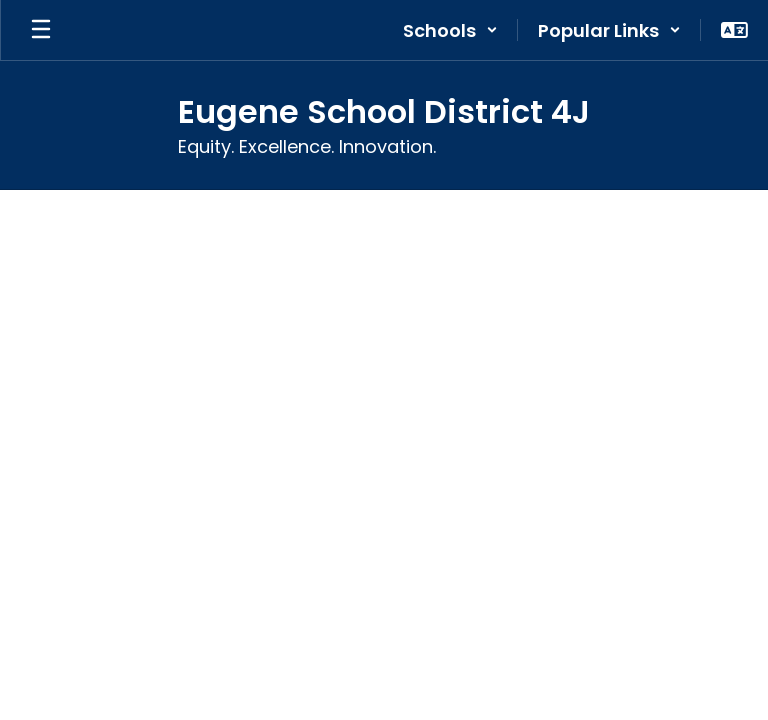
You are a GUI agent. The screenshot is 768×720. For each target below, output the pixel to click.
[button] (450, 30)
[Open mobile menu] (41, 30)
